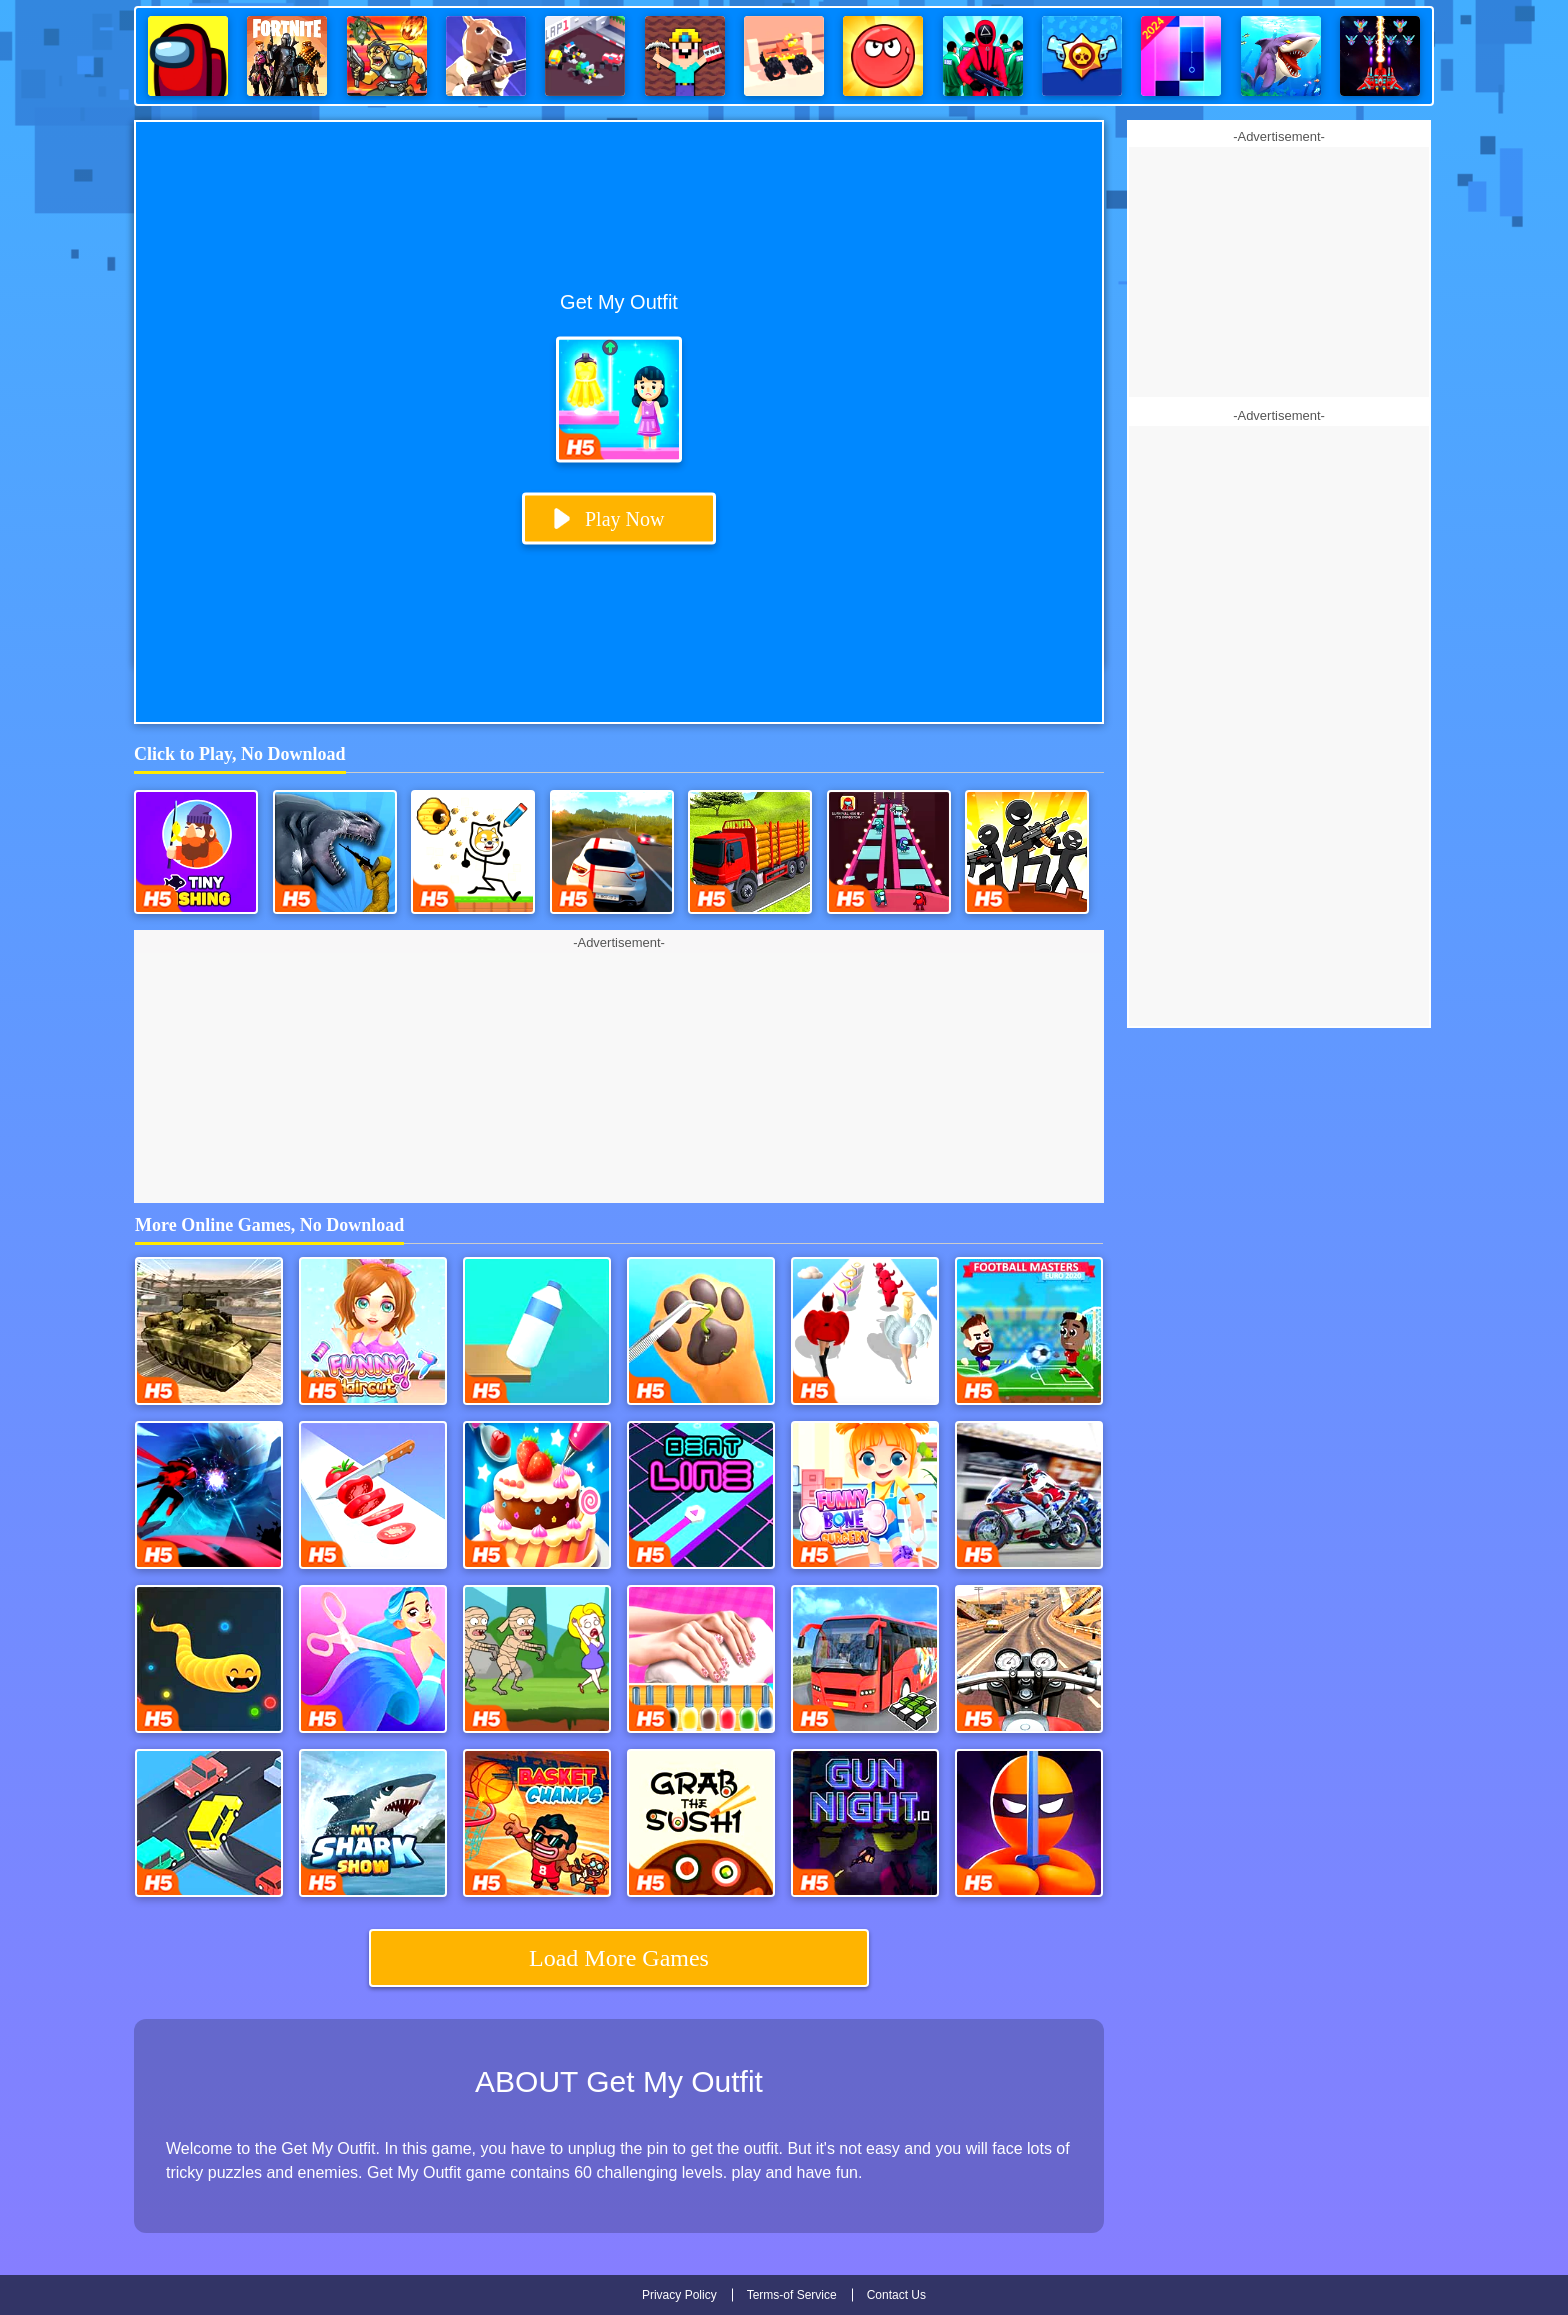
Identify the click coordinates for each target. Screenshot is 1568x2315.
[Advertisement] (619, 1078)
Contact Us (896, 2295)
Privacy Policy (679, 2295)
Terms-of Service (792, 2295)
